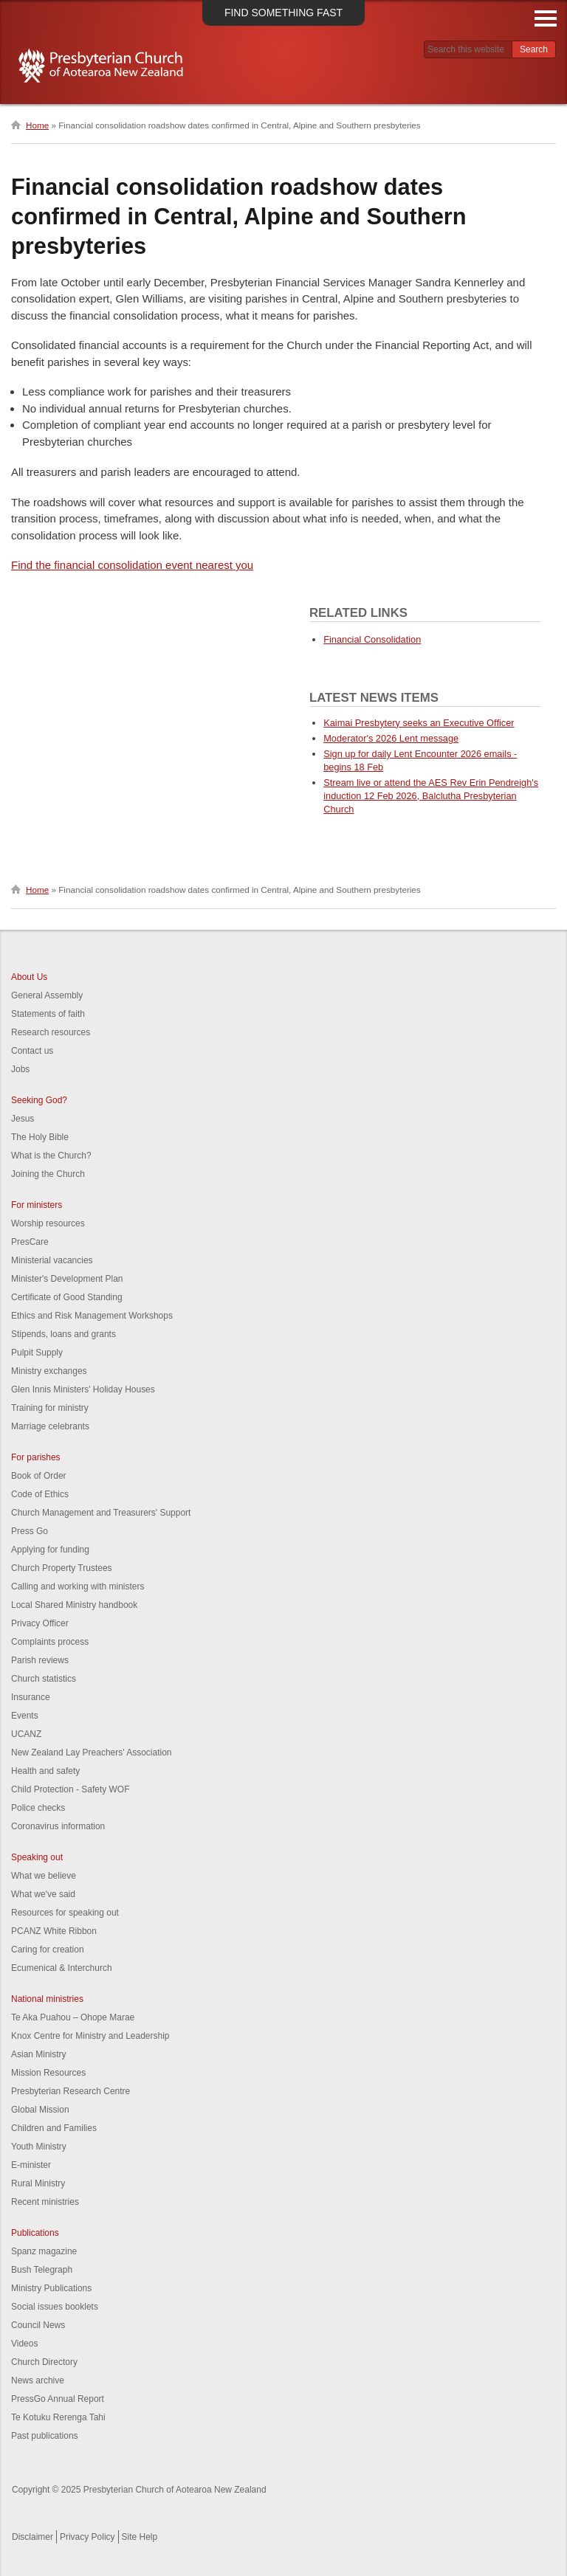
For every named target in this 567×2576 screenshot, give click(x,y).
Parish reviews (40, 1660)
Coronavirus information (58, 1826)
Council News (38, 2325)
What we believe (43, 1876)
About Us (29, 977)
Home (37, 125)
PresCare (30, 1242)
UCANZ (26, 1734)
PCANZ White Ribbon (54, 1931)
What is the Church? (51, 1155)
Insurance (30, 1697)
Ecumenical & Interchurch (61, 1968)
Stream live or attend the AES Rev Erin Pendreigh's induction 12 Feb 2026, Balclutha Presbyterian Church (430, 796)
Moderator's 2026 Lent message (390, 738)
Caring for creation (47, 1949)
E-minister (31, 2165)
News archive (37, 2380)
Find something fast (283, 12)
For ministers (36, 1205)
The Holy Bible (40, 1137)
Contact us (32, 1051)
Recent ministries (45, 2202)
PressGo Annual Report (57, 2399)
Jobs (20, 1069)
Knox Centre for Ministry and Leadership (90, 2036)
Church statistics (43, 1679)
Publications (35, 2233)
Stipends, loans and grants (63, 1334)
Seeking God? (39, 1100)
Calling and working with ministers (78, 1586)
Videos (24, 2343)
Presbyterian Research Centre (70, 2091)
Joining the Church (48, 1174)
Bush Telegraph (41, 2270)
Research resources (50, 1032)
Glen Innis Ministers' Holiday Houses (83, 1389)
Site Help (140, 2537)
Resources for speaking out (65, 1912)
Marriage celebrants (50, 1426)
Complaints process (50, 1642)
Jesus (22, 1118)
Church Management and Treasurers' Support (100, 1513)
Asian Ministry (38, 2054)
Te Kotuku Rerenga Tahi (58, 2417)
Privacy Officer (40, 1623)
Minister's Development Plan (67, 1279)
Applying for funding (50, 1549)
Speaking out (37, 1857)
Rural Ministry (38, 2183)
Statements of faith (48, 1014)
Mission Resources (48, 2073)
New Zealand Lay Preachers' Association (91, 1752)
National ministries (47, 1999)
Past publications (44, 2436)
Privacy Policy (87, 2537)
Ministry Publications (51, 2288)
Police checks (38, 1808)
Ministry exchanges (49, 1371)
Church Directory (44, 2362)
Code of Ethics (40, 1494)
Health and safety (45, 1771)
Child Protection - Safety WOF (70, 1789)
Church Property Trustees (61, 1568)
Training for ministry (50, 1408)
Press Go (29, 1531)
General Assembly (47, 995)
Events (24, 1715)
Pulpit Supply (37, 1352)
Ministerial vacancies (52, 1260)
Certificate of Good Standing (67, 1297)
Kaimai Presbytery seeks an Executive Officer (418, 722)
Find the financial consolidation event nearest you (132, 565)
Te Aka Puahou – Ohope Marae (72, 2017)
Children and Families (54, 2128)
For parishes (36, 1457)
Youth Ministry (38, 2146)
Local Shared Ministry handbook (74, 1605)
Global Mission (40, 2109)
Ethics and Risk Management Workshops (92, 1316)
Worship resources (48, 1223)
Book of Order (38, 1476)
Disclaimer (32, 2537)
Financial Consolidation (372, 639)
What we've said (43, 1894)
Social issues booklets (54, 2307)
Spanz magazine (44, 2251)
